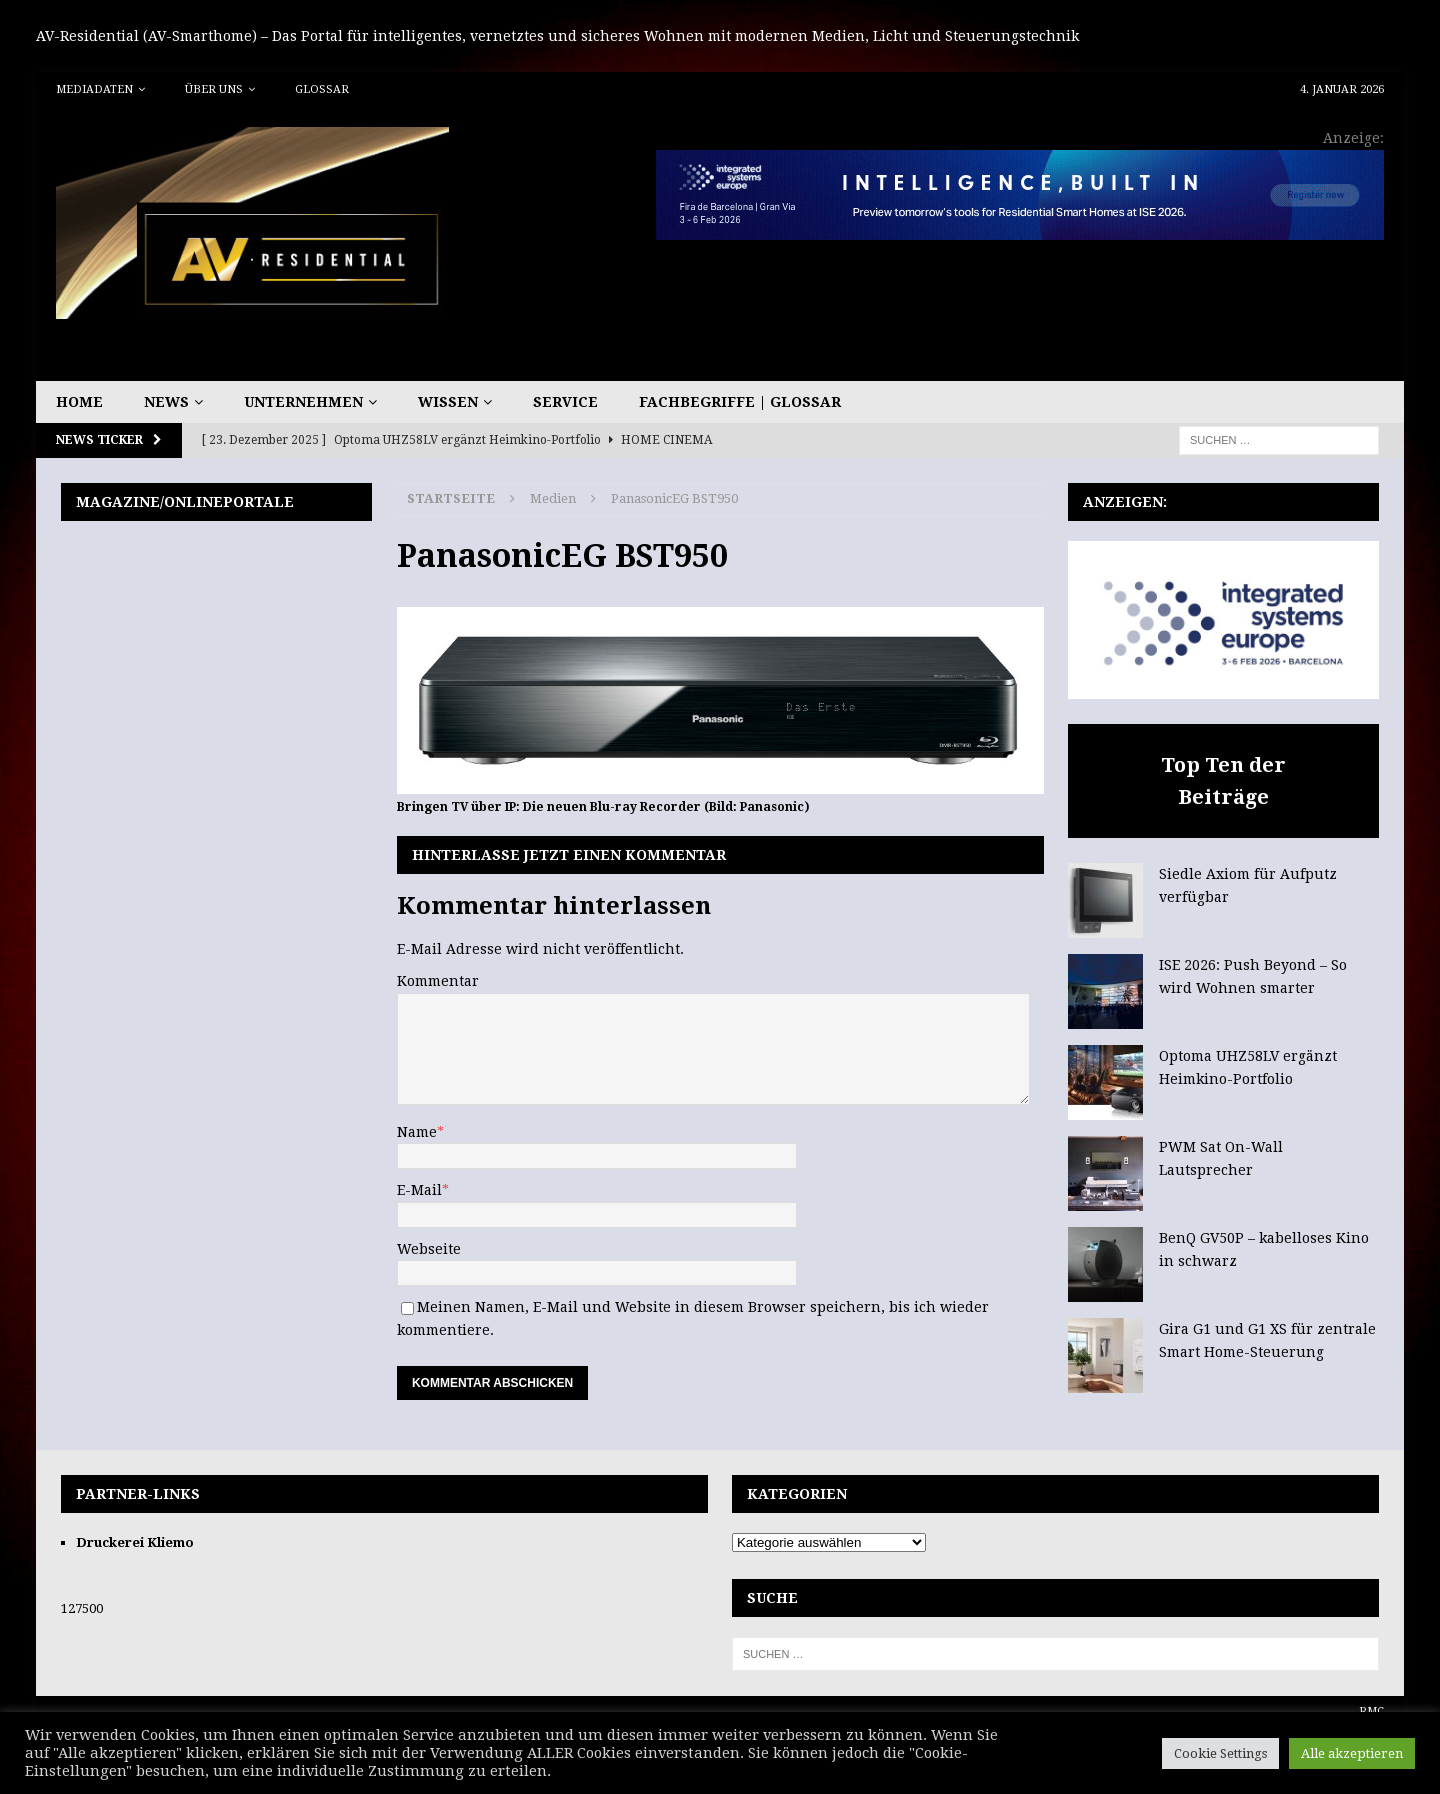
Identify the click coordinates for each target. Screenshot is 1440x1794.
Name (417, 1132)
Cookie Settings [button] (1220, 1753)
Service (565, 402)
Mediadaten (94, 89)
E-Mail (419, 1190)
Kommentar (438, 981)
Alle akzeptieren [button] (1352, 1753)
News (166, 402)
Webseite (429, 1249)
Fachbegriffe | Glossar (740, 402)
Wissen (448, 402)
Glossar (322, 89)
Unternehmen (303, 402)
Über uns (214, 89)
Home (79, 402)
